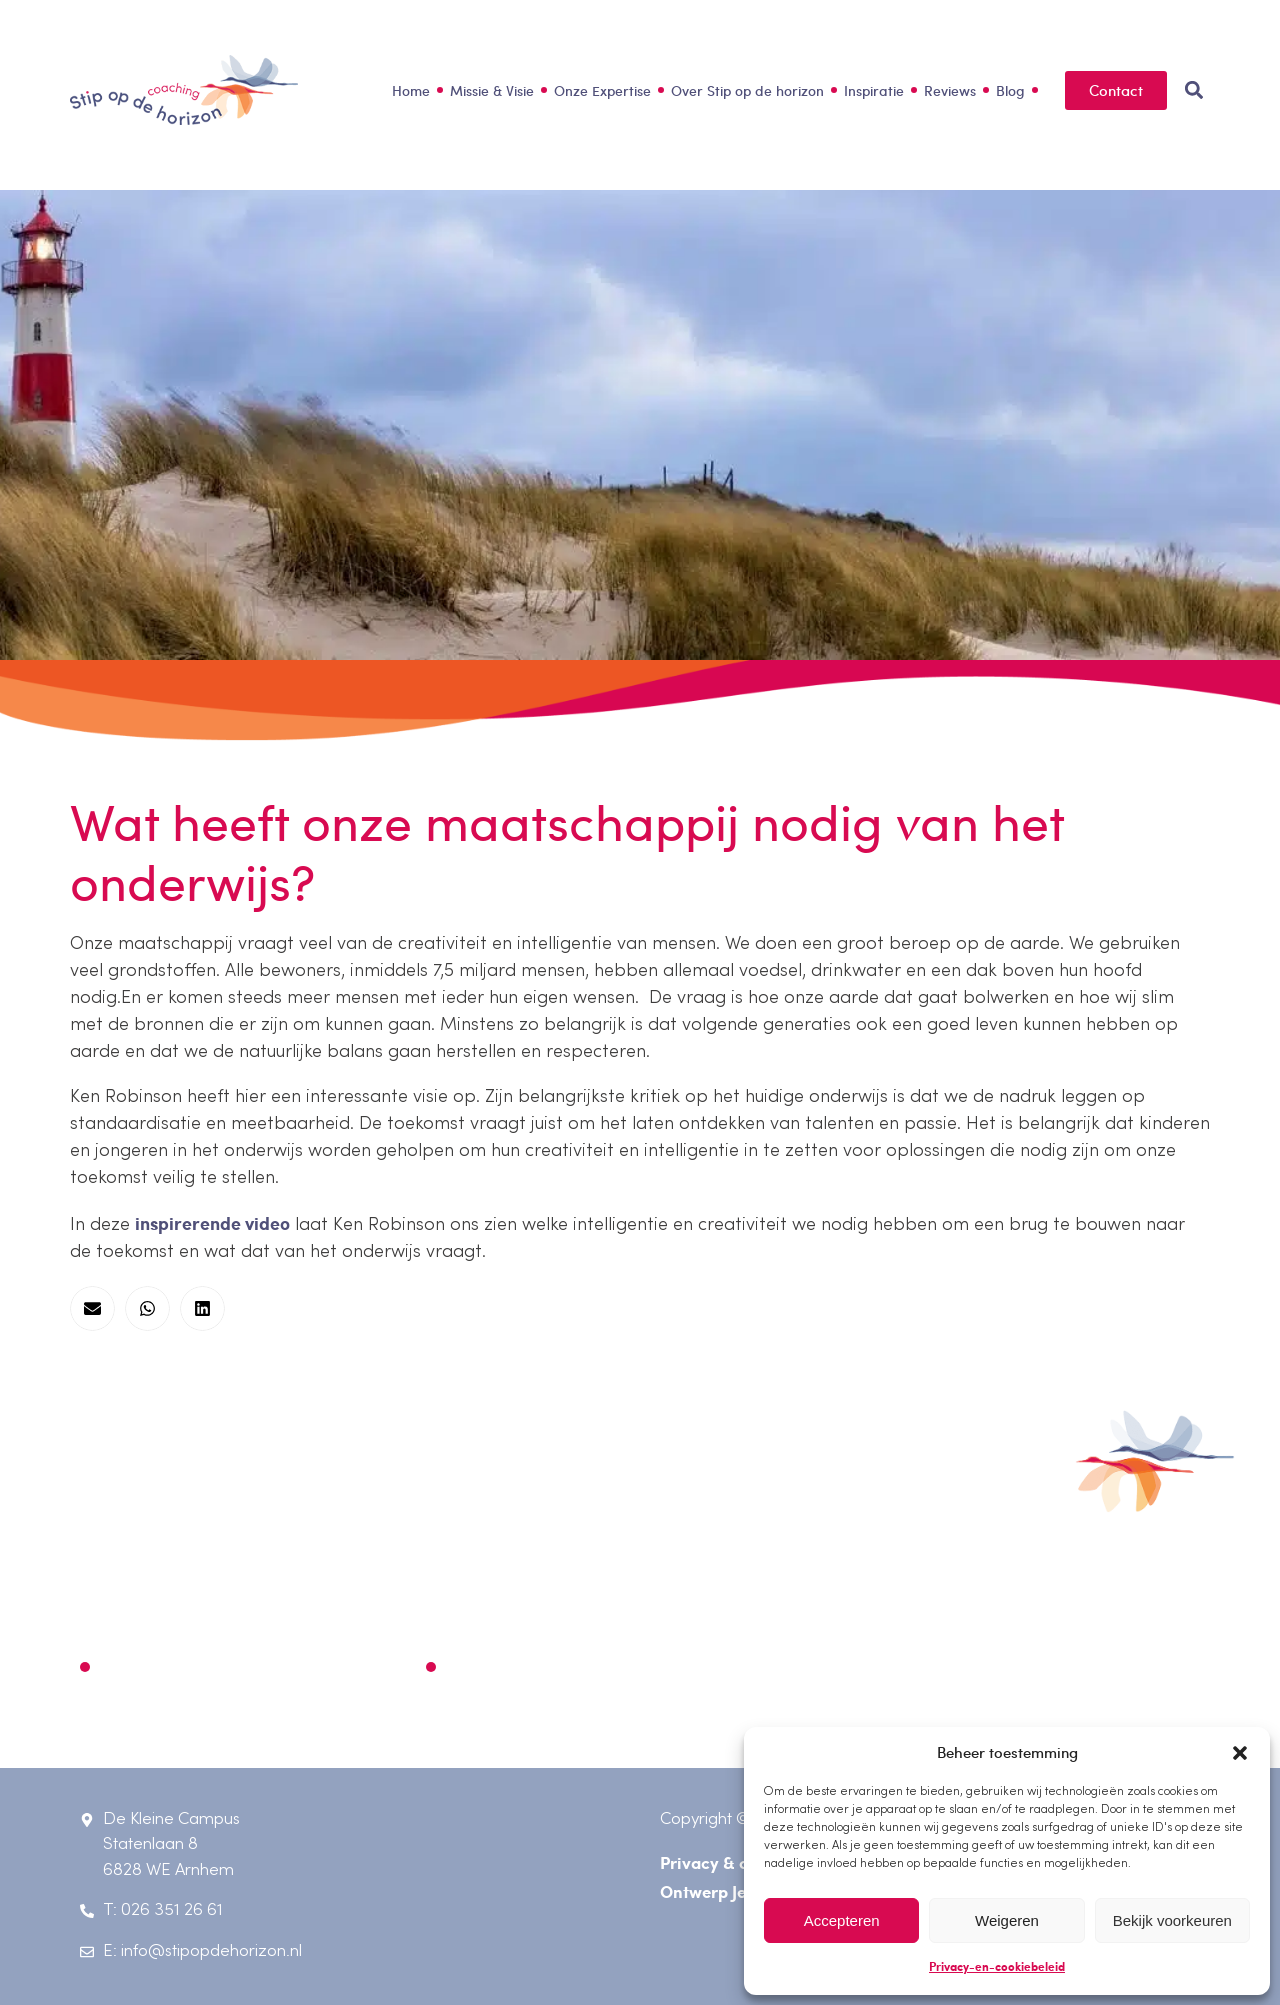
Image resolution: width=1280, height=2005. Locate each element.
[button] (1240, 1753)
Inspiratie (874, 90)
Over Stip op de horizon (747, 90)
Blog (1010, 90)
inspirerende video (212, 1223)
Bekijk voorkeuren (1172, 1920)
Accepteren (842, 1920)
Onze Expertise (602, 90)
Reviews (950, 90)
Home (411, 90)
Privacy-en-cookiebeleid (997, 1966)
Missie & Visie (492, 90)
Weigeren (1007, 1920)
